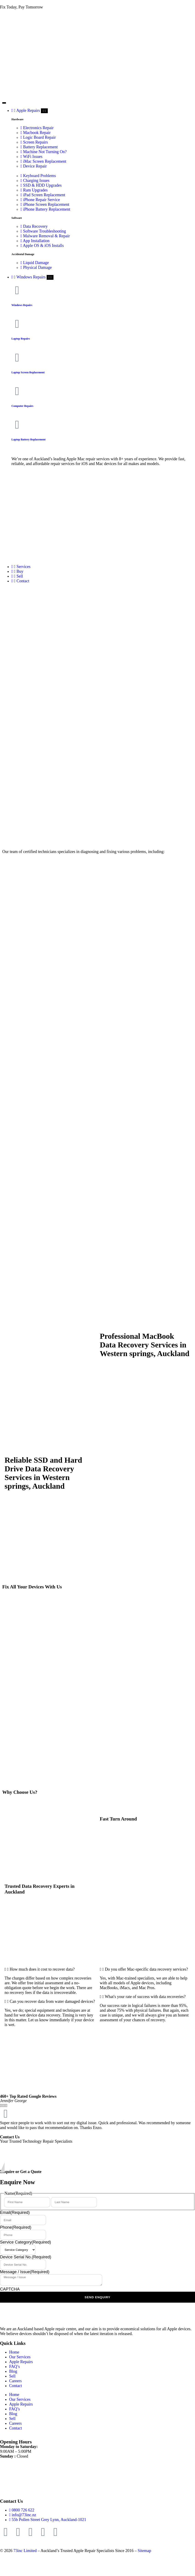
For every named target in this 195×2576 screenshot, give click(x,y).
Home (14, 2352)
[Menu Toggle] (4, 103)
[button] (50, 1969)
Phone (15, 2227)
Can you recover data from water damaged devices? (52, 2001)
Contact (15, 2385)
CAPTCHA (10, 2289)
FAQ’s (14, 2366)
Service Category (25, 2242)
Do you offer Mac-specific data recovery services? (146, 1969)
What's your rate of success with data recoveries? (145, 1996)
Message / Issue (24, 2272)
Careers (15, 2381)
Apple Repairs (21, 2361)
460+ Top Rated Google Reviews (28, 2096)
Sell (12, 2376)
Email (15, 2212)
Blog (13, 2371)
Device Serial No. (25, 2257)
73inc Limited (25, 2550)
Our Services (19, 2357)
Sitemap (144, 2550)
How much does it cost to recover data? (42, 1969)
